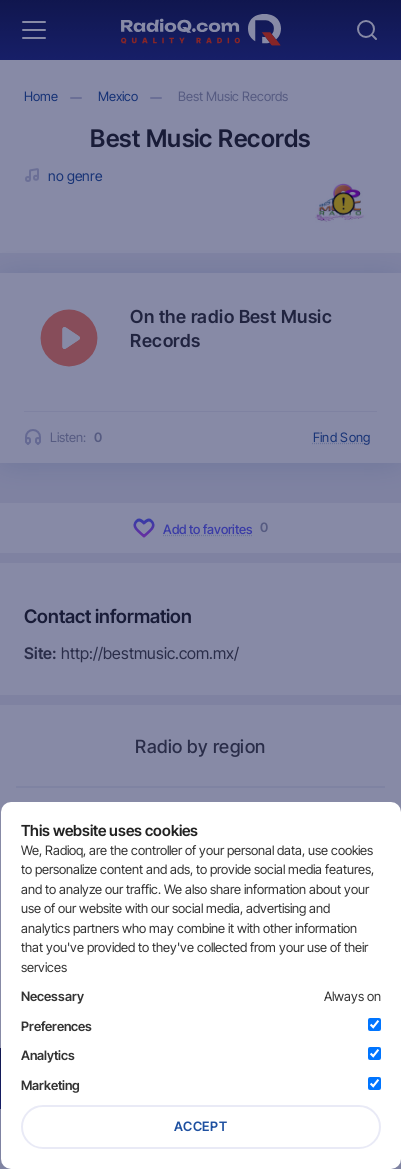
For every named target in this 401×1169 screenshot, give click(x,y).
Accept (201, 1126)
